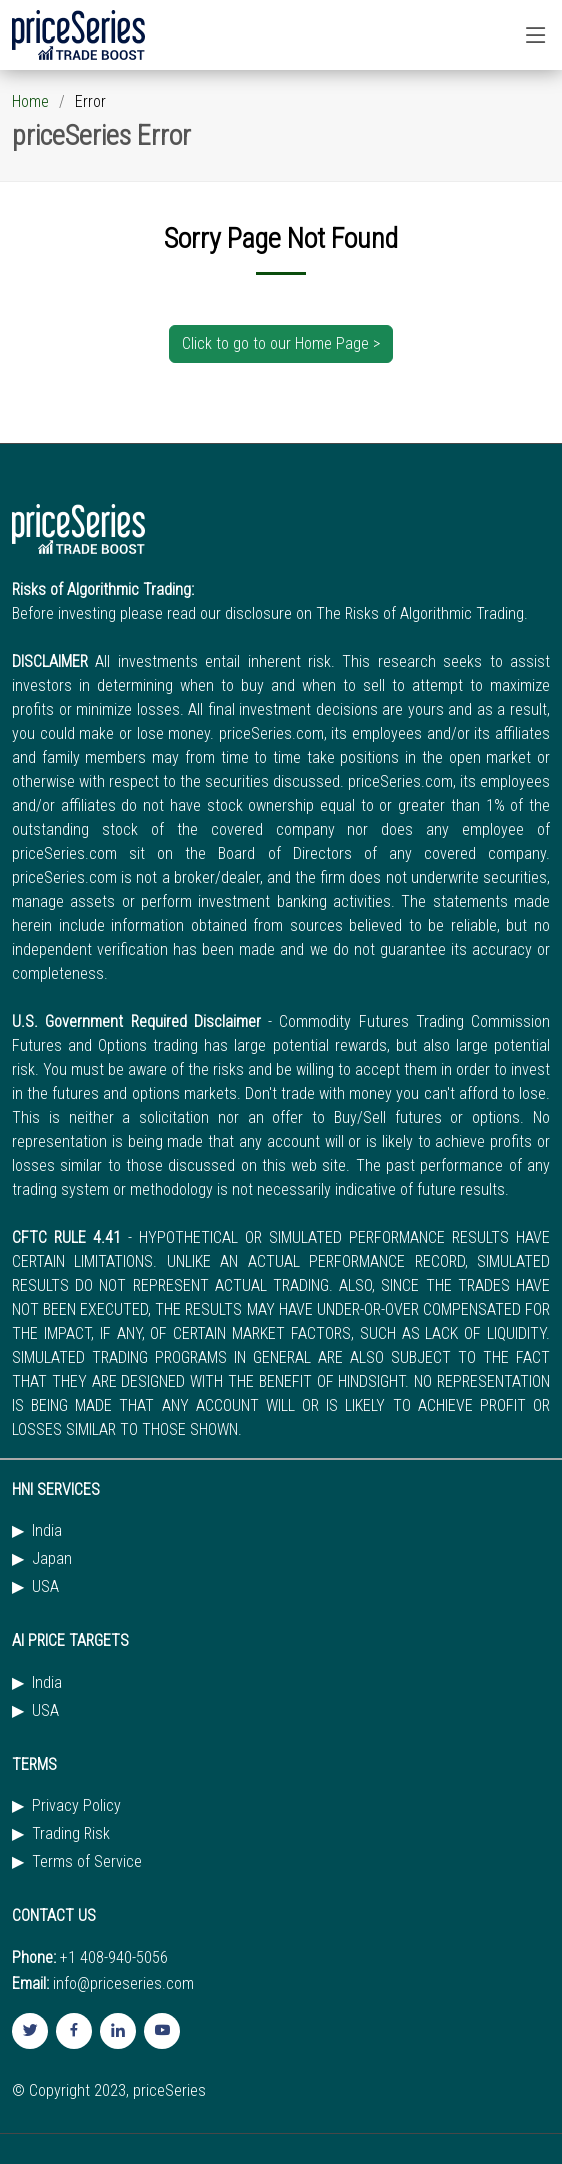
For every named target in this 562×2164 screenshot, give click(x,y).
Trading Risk (71, 1834)
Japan (52, 1559)
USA (45, 1587)
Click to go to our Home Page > (281, 343)
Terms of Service (87, 1862)
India (47, 1531)
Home (30, 101)
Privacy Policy (76, 1806)
